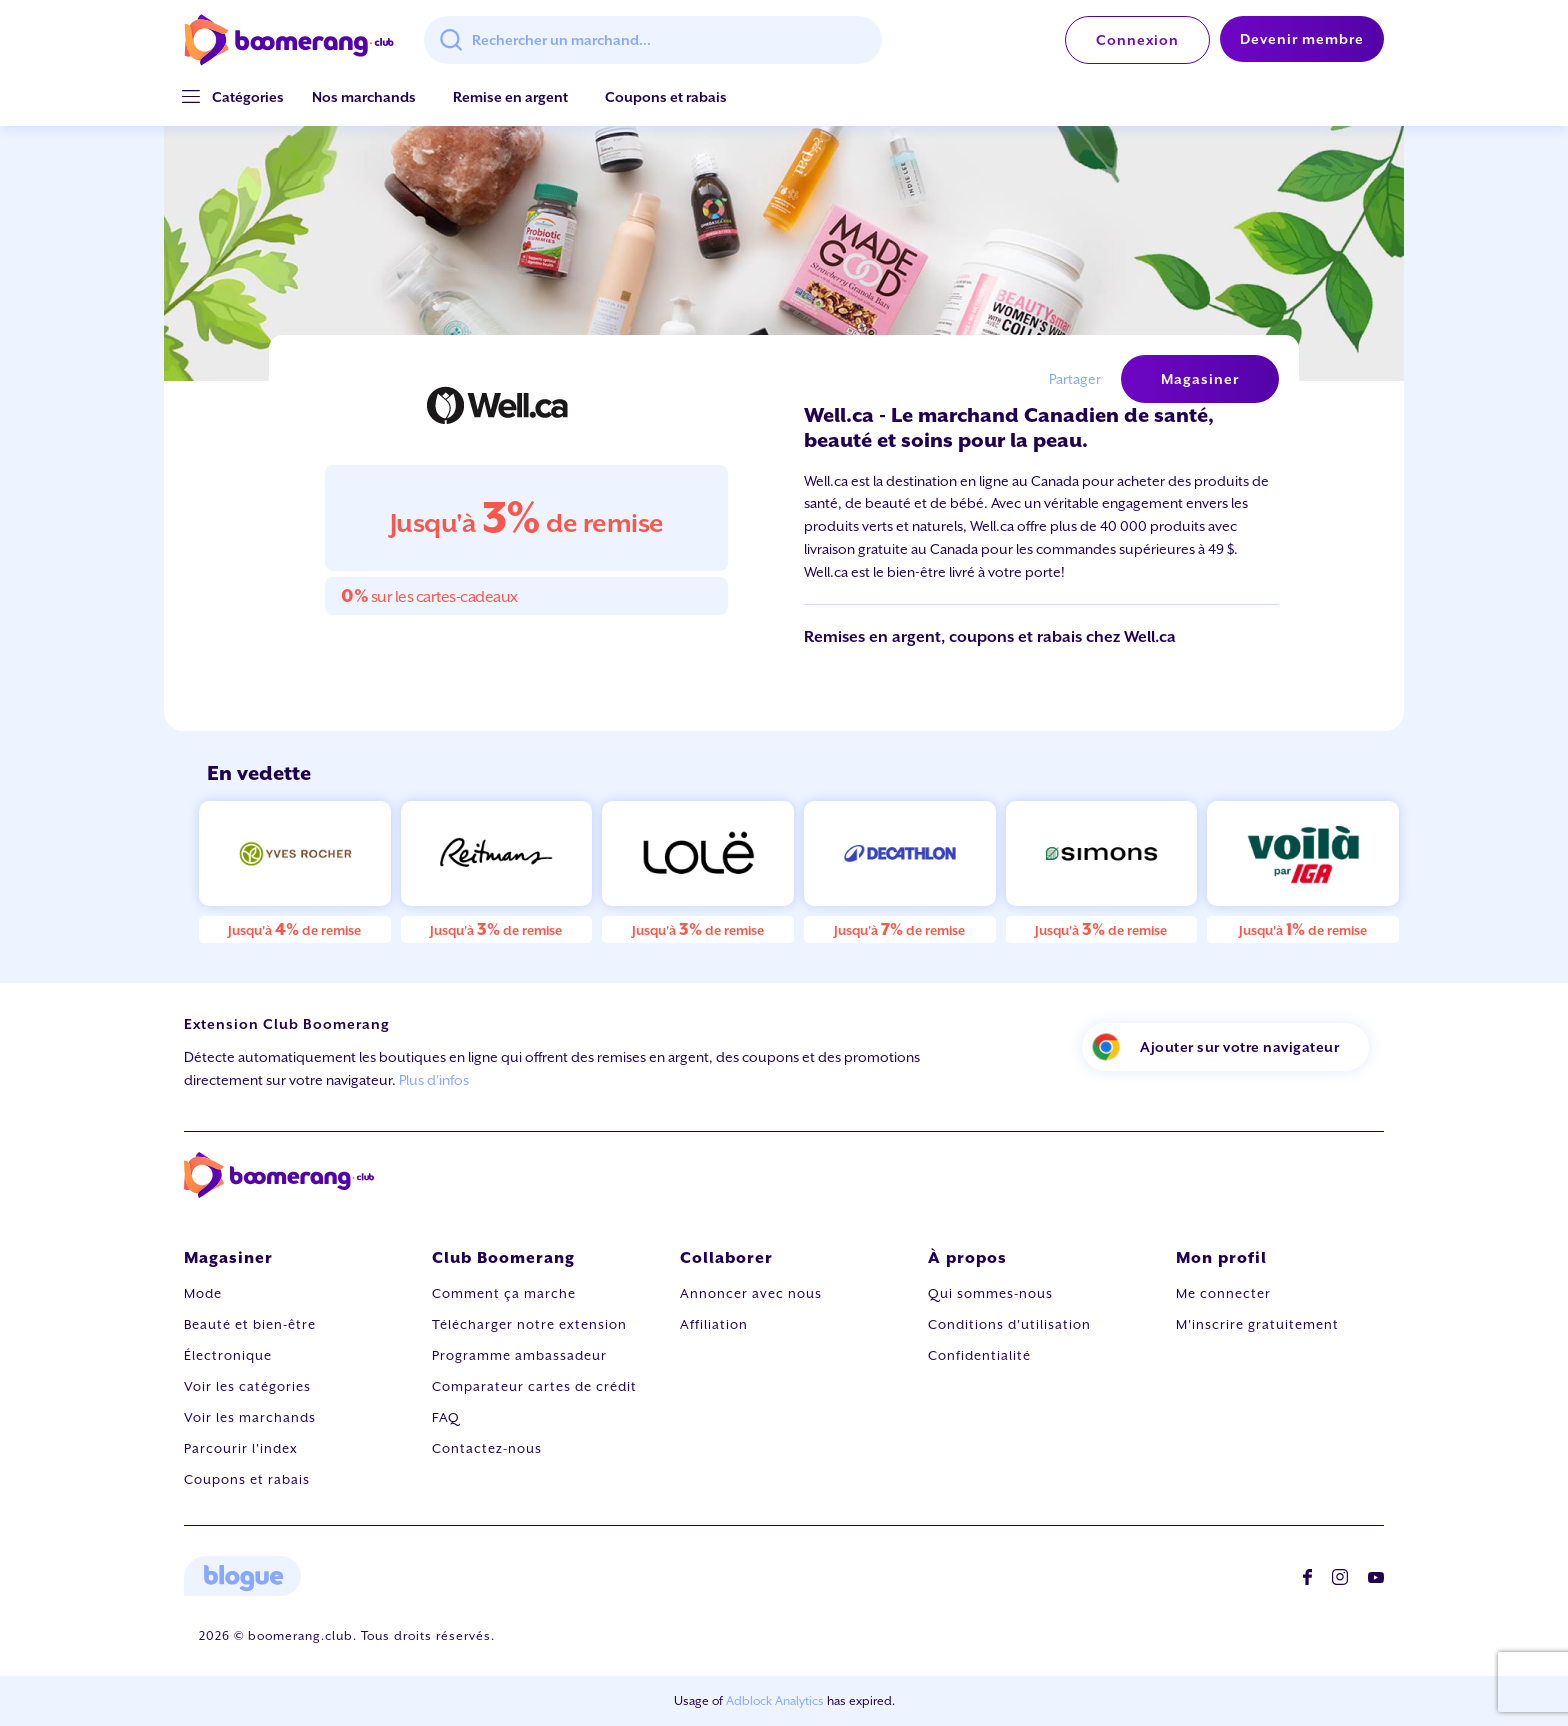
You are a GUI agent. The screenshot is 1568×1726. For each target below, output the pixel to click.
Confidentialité (979, 1355)
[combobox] (653, 40)
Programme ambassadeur (519, 1355)
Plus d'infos (434, 1080)
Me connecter (1223, 1293)
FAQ (446, 1417)
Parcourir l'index (241, 1448)
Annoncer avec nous (751, 1293)
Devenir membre (1302, 39)
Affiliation (714, 1324)
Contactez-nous (487, 1448)
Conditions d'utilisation (1009, 1324)
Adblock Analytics (775, 1701)
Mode (203, 1293)
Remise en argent (510, 97)
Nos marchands (364, 97)
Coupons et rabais (666, 97)
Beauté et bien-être (250, 1324)
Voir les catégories (247, 1386)
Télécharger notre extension (529, 1324)
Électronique (228, 1355)
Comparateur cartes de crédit (534, 1386)
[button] (248, 97)
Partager (1075, 379)
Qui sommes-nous (990, 1293)
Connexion (1137, 40)
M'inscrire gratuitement (1257, 1324)
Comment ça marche (504, 1293)
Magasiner (1200, 379)
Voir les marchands (250, 1417)
